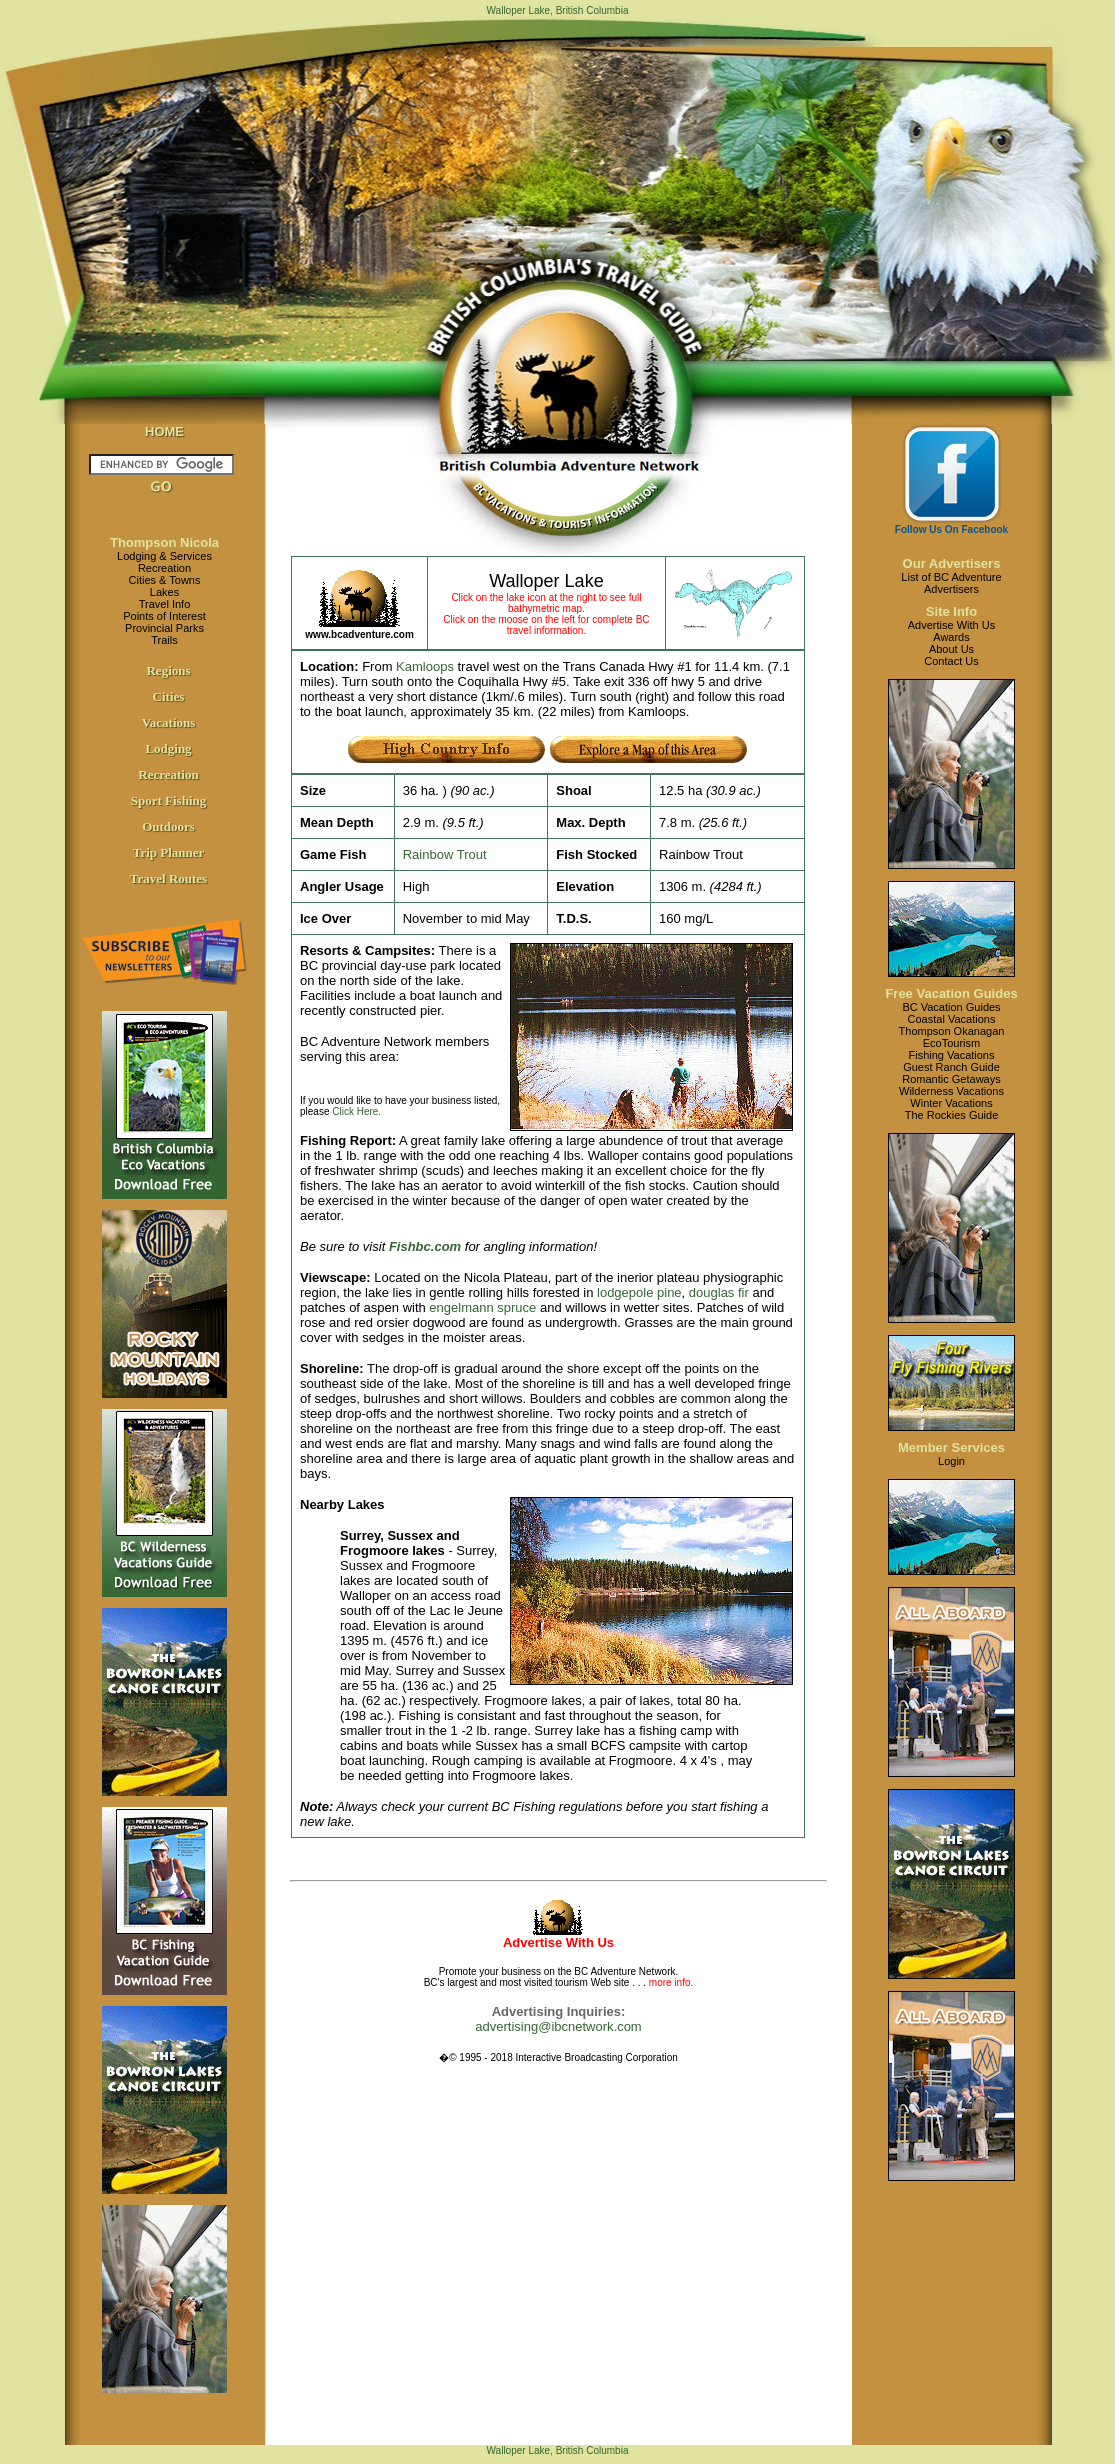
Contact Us (951, 661)
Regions (168, 670)
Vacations (169, 722)
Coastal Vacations (952, 1019)
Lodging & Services (164, 556)
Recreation (164, 568)
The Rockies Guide (952, 1115)
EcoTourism (951, 1043)
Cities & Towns (165, 580)
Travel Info (165, 604)
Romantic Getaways (951, 1079)
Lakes (164, 592)
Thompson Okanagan (952, 1031)
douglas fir (719, 1292)
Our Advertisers (952, 563)
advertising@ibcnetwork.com (558, 2026)
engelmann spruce (482, 1307)
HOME (164, 431)
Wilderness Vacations (951, 1091)
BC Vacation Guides (951, 1007)
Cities (169, 696)
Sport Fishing (169, 800)
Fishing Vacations (951, 1055)
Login (951, 1461)
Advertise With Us (951, 625)
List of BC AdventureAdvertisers (951, 583)
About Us (951, 649)
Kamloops (425, 666)
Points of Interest (164, 616)
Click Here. (356, 1111)
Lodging (168, 748)
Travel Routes (168, 878)
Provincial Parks (164, 628)
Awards (951, 637)
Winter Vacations (951, 1103)
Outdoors (168, 826)
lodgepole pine (639, 1292)
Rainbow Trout (445, 854)
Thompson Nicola (164, 542)
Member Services (951, 1447)
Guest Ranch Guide (951, 1067)
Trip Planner (169, 852)
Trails (164, 640)
